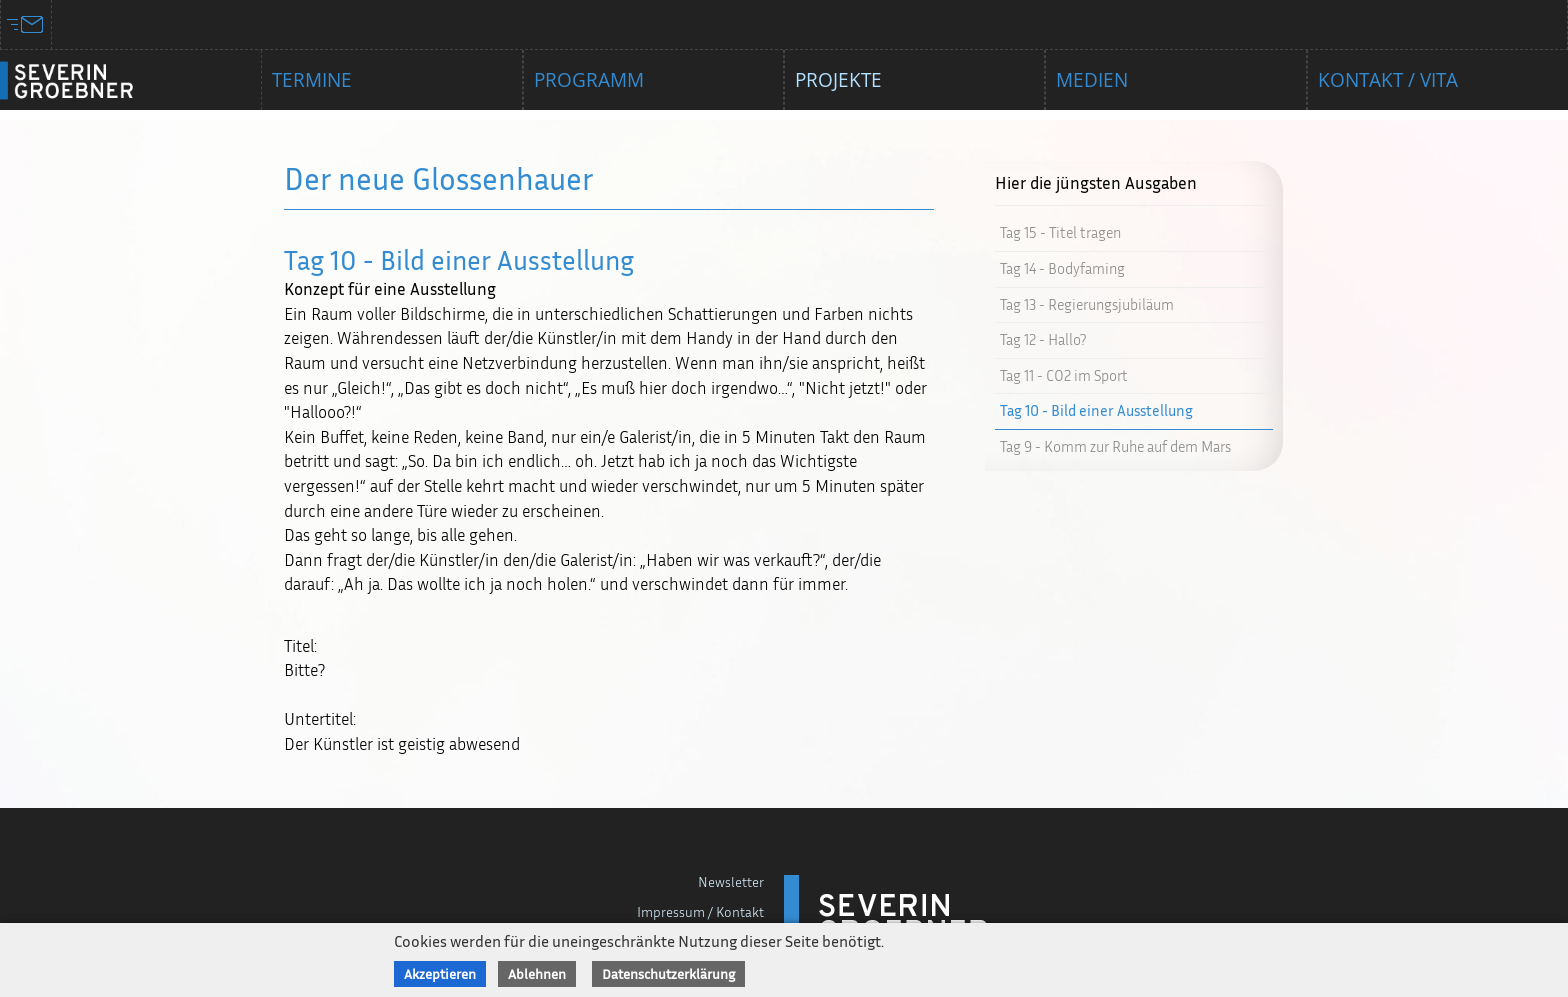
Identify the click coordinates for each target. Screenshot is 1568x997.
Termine (312, 80)
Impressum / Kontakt (700, 911)
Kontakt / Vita (1388, 80)
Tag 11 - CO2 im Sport (1064, 375)
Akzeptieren (440, 973)
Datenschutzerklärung (668, 973)
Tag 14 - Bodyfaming (1062, 268)
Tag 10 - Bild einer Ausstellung (1096, 410)
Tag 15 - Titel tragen (1060, 232)
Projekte (838, 80)
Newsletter (731, 881)
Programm (589, 80)
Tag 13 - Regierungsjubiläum (1087, 304)
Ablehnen (537, 973)
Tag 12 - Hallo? (1043, 339)
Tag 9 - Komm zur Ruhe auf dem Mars (1115, 446)
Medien (1092, 80)
